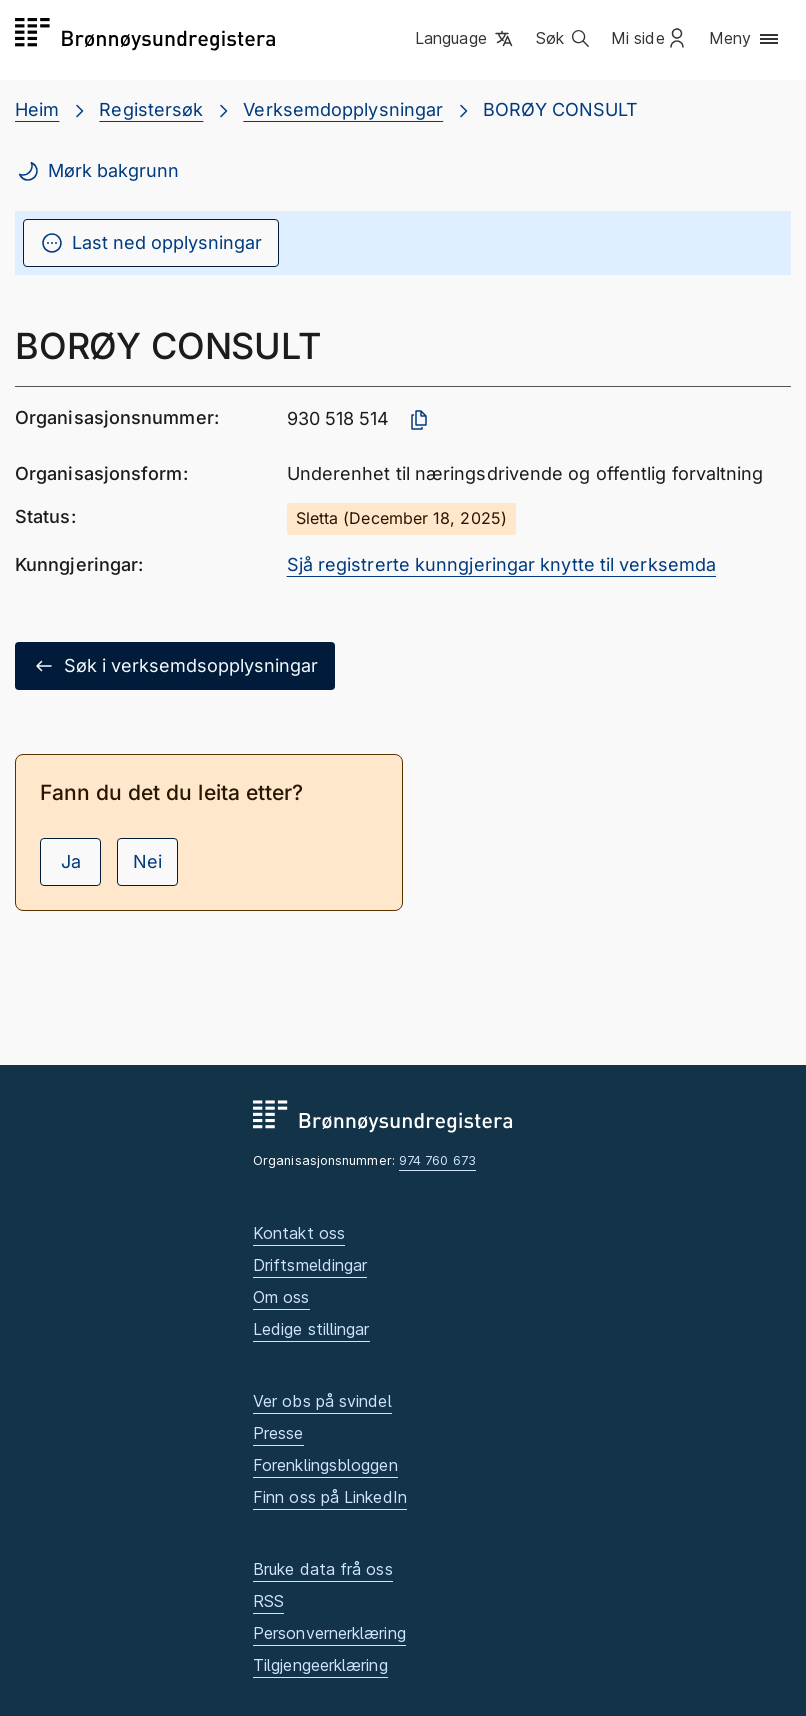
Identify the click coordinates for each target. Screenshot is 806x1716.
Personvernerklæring (329, 1633)
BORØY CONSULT (560, 109)
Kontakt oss (299, 1233)
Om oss (281, 1297)
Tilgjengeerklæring (320, 1665)
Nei (147, 861)
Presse (278, 1433)
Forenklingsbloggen (325, 1465)
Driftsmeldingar (310, 1265)
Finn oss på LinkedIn (330, 1497)
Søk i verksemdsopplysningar (175, 666)
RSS (268, 1601)
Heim (37, 109)
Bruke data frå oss (323, 1569)
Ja (71, 861)
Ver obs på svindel (322, 1401)
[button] (465, 39)
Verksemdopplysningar (343, 109)
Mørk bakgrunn (97, 171)
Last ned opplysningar (151, 243)
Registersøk (151, 109)
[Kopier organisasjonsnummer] (419, 420)
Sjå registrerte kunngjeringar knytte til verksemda (502, 564)
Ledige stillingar (311, 1329)
